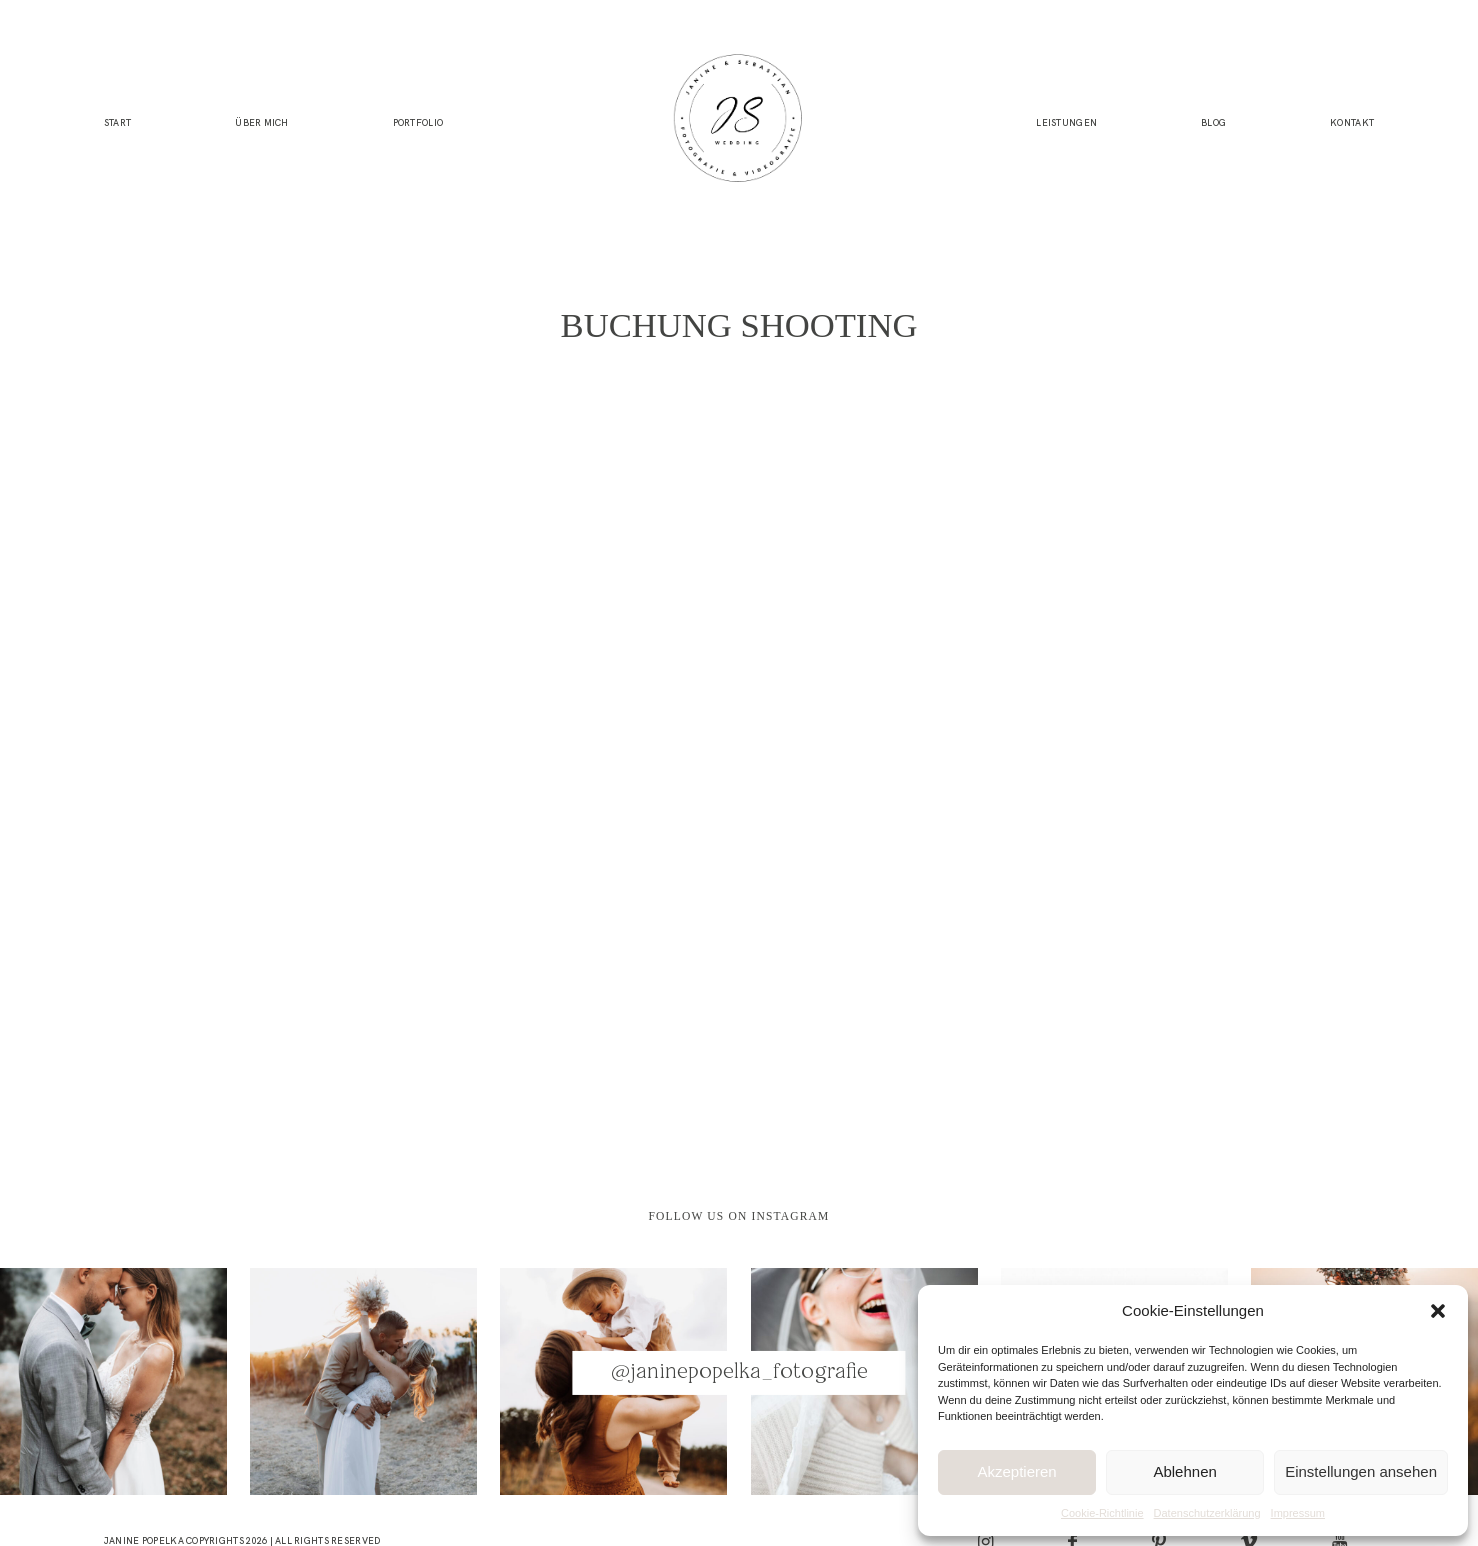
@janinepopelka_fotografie (739, 1372)
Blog (1213, 123)
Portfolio (418, 123)
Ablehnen (1184, 1471)
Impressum (1298, 1513)
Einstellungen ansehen (1361, 1471)
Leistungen (1066, 123)
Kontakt (1352, 123)
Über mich (262, 123)
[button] (1438, 1311)
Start (117, 123)
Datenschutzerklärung (1207, 1513)
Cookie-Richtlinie (1102, 1513)
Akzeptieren (1016, 1471)
